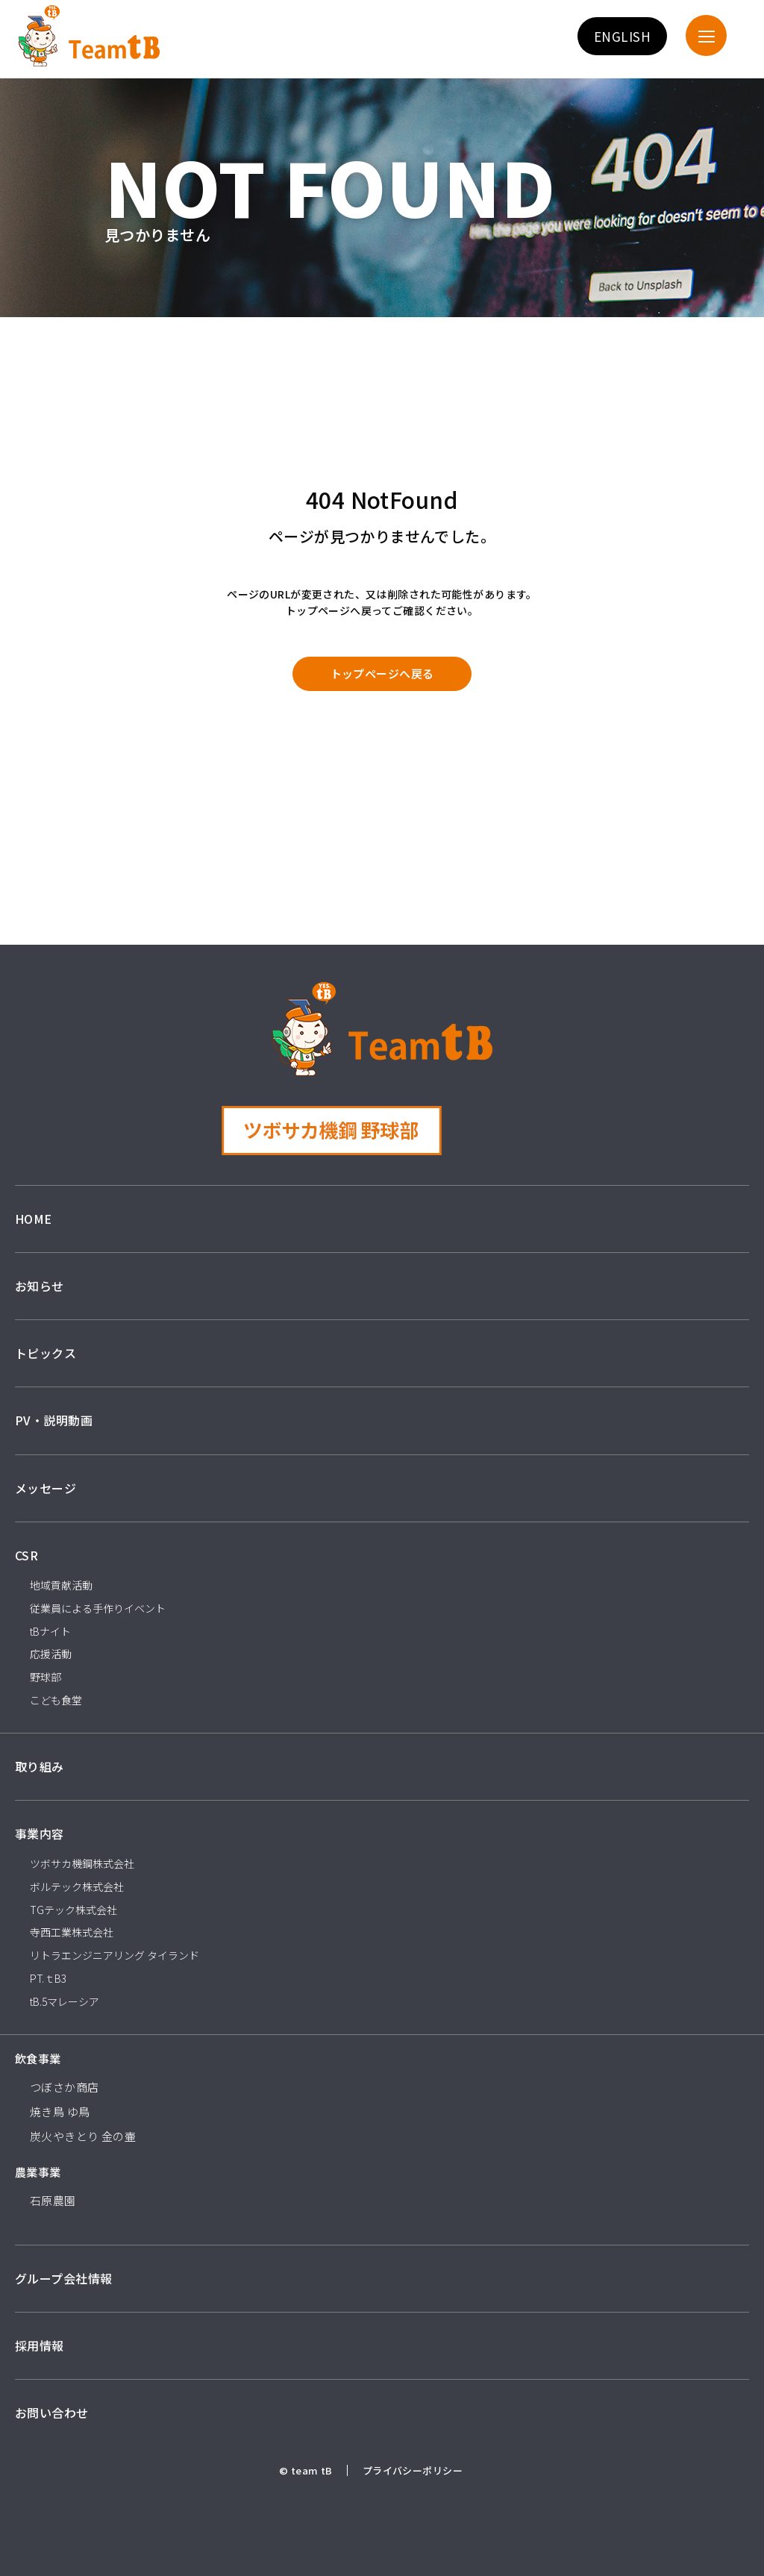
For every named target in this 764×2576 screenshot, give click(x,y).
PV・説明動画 (54, 1420)
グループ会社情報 (63, 2278)
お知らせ (39, 1286)
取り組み (39, 1766)
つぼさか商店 (64, 2087)
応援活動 (51, 1653)
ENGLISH (622, 36)
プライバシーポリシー (413, 2470)
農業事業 (38, 2172)
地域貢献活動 (61, 1585)
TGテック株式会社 (73, 1909)
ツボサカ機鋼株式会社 (82, 1863)
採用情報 (39, 2345)
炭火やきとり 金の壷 (83, 2136)
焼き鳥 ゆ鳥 (60, 2111)
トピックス (45, 1353)
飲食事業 (38, 2058)
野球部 (45, 1676)
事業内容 (39, 1833)
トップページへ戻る (382, 673)
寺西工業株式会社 (71, 1932)
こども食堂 (56, 1699)
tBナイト (50, 1631)
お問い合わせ (52, 2413)
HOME (33, 1219)
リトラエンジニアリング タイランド (114, 1955)
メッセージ (45, 1488)
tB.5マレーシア (64, 2001)
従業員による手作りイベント (98, 1608)
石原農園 (53, 2200)
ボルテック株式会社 (77, 1886)
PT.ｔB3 (48, 1978)
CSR (26, 1555)
